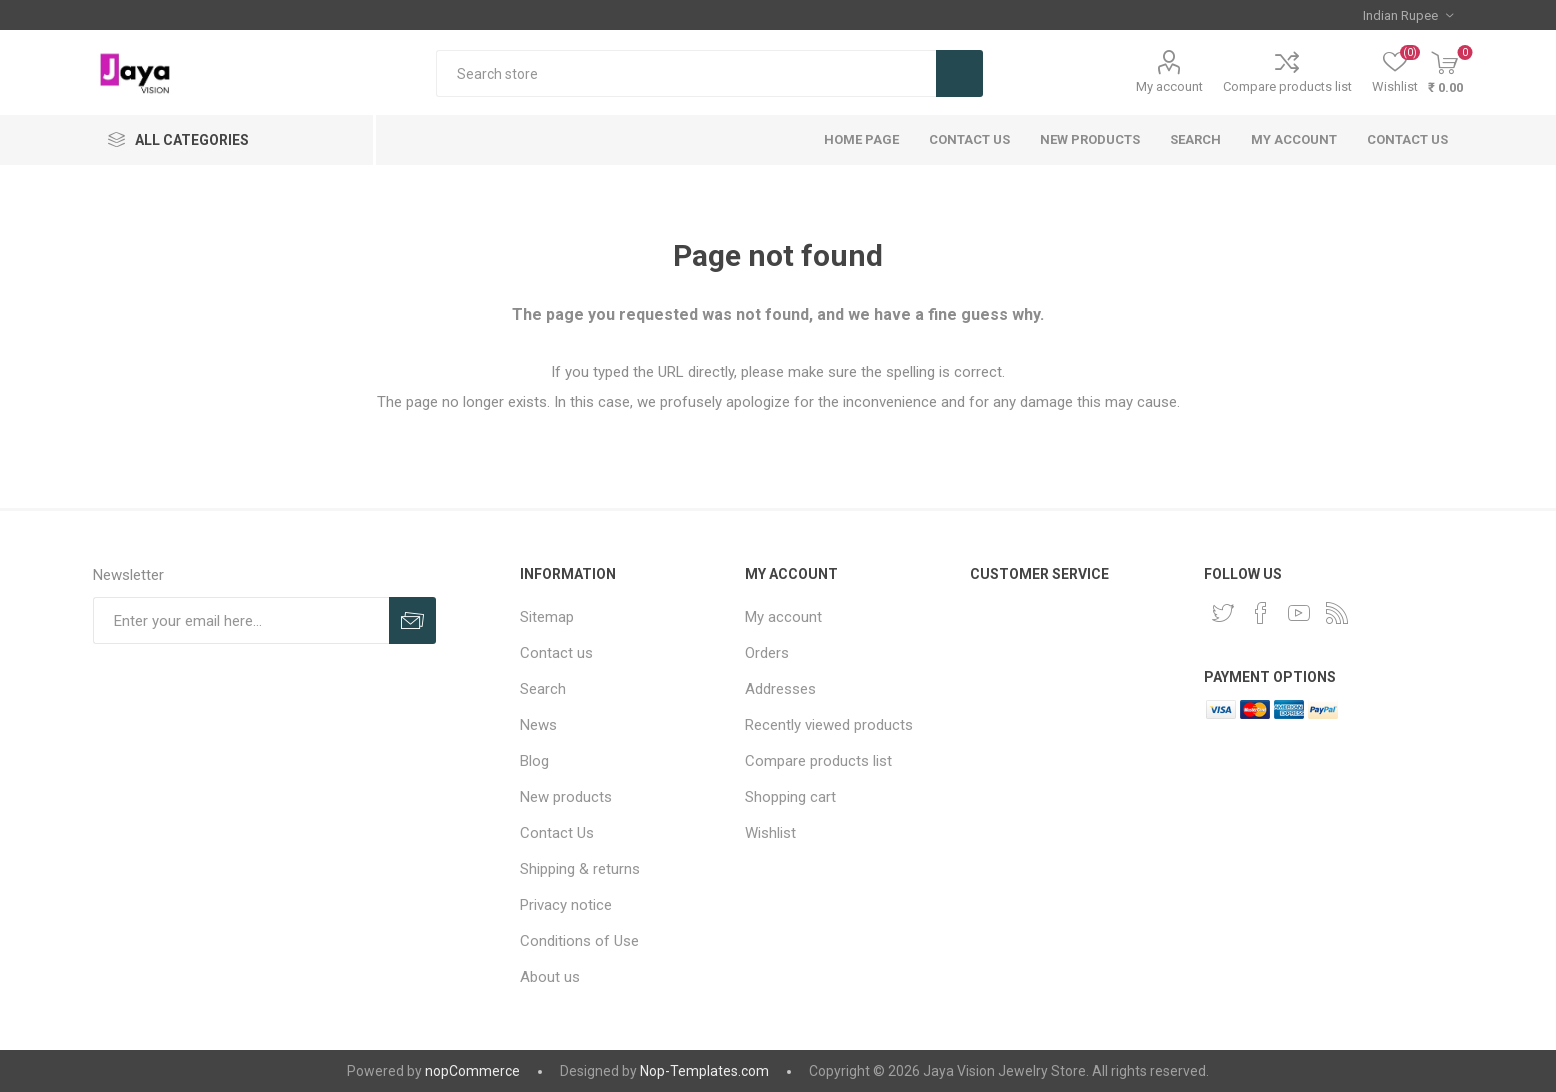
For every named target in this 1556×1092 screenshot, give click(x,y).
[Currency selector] (1408, 15)
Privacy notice (566, 905)
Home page (861, 139)
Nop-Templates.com (704, 1071)
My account (1169, 86)
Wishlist (770, 833)
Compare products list (1287, 86)
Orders (767, 653)
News (538, 725)
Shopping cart (790, 797)
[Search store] (686, 73)
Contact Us (969, 139)
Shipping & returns (580, 869)
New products (1090, 139)
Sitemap (547, 617)
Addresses (780, 689)
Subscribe (412, 620)
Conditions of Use (579, 941)
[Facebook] (1261, 613)
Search (959, 73)
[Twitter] (1223, 613)
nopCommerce (472, 1071)
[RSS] (1337, 613)
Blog (534, 761)
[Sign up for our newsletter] (240, 620)
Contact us (1407, 139)
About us (550, 977)
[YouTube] (1299, 613)
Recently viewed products (829, 725)
